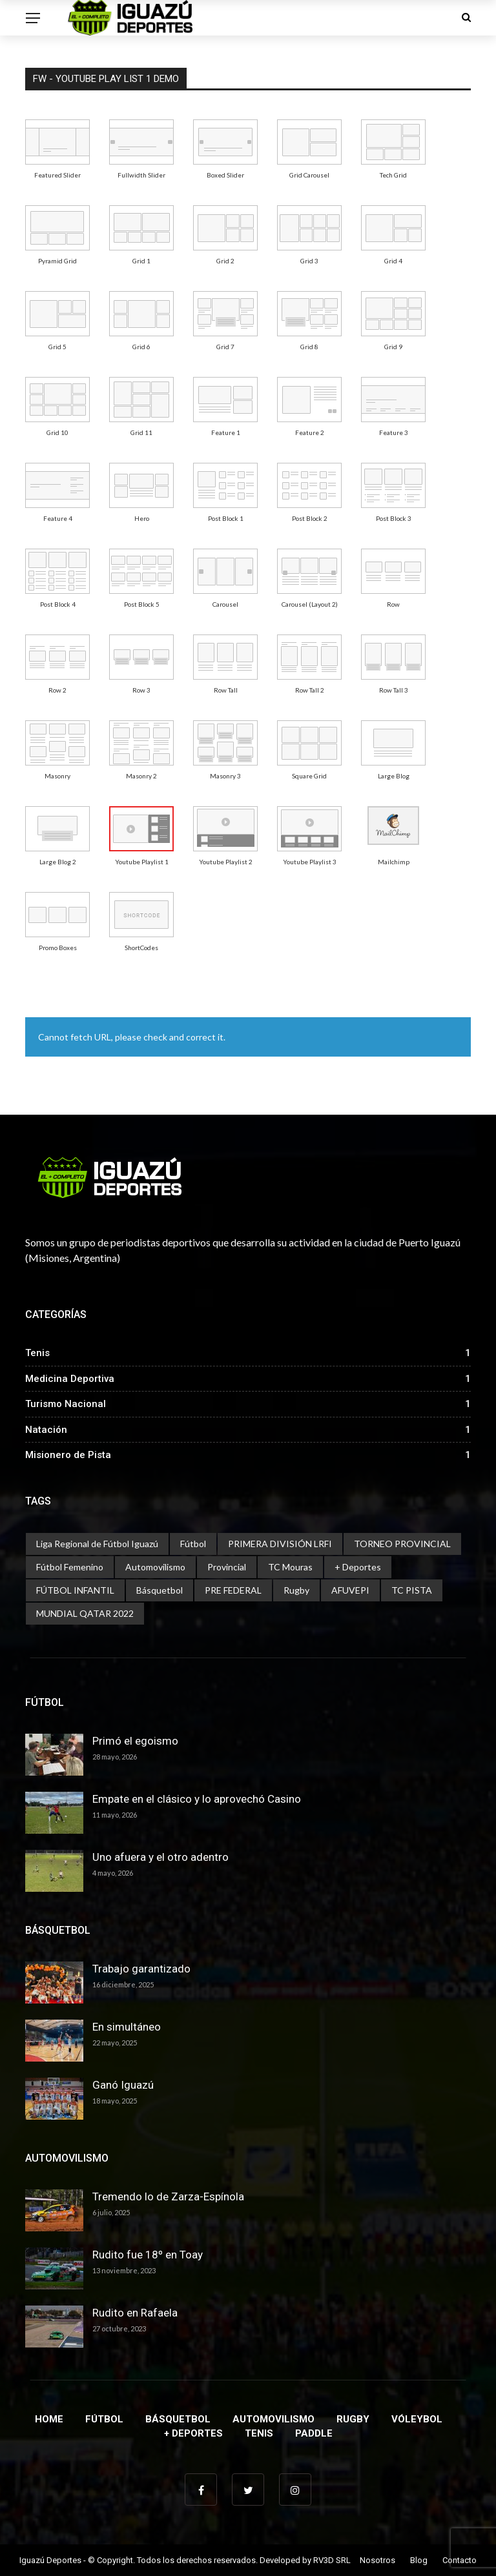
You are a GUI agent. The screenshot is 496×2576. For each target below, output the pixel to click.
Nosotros (377, 2560)
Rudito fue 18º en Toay (147, 2254)
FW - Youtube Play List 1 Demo (106, 79)
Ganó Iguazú (123, 2084)
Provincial (226, 1566)
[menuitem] (57, 142)
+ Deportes (358, 1566)
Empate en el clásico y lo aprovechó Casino (196, 1798)
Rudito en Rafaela (135, 2312)
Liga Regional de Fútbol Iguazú (97, 1543)
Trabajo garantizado (141, 1968)
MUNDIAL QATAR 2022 (85, 1613)
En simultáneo (126, 2026)
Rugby (296, 1590)
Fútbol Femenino (69, 1566)
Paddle (314, 2433)
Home (49, 2419)
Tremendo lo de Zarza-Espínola (168, 2196)
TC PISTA (411, 1590)
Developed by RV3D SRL (305, 2560)
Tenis (259, 2433)
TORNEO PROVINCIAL (402, 1543)
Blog (419, 2560)
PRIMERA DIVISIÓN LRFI (280, 1543)
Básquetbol (159, 1590)
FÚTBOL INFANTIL (75, 1590)
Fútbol (193, 1543)
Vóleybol (416, 2419)
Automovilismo (155, 1566)
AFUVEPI (350, 1590)
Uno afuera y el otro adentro (160, 1857)
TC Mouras (290, 1566)
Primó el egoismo (135, 1740)
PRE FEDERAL (233, 1590)
